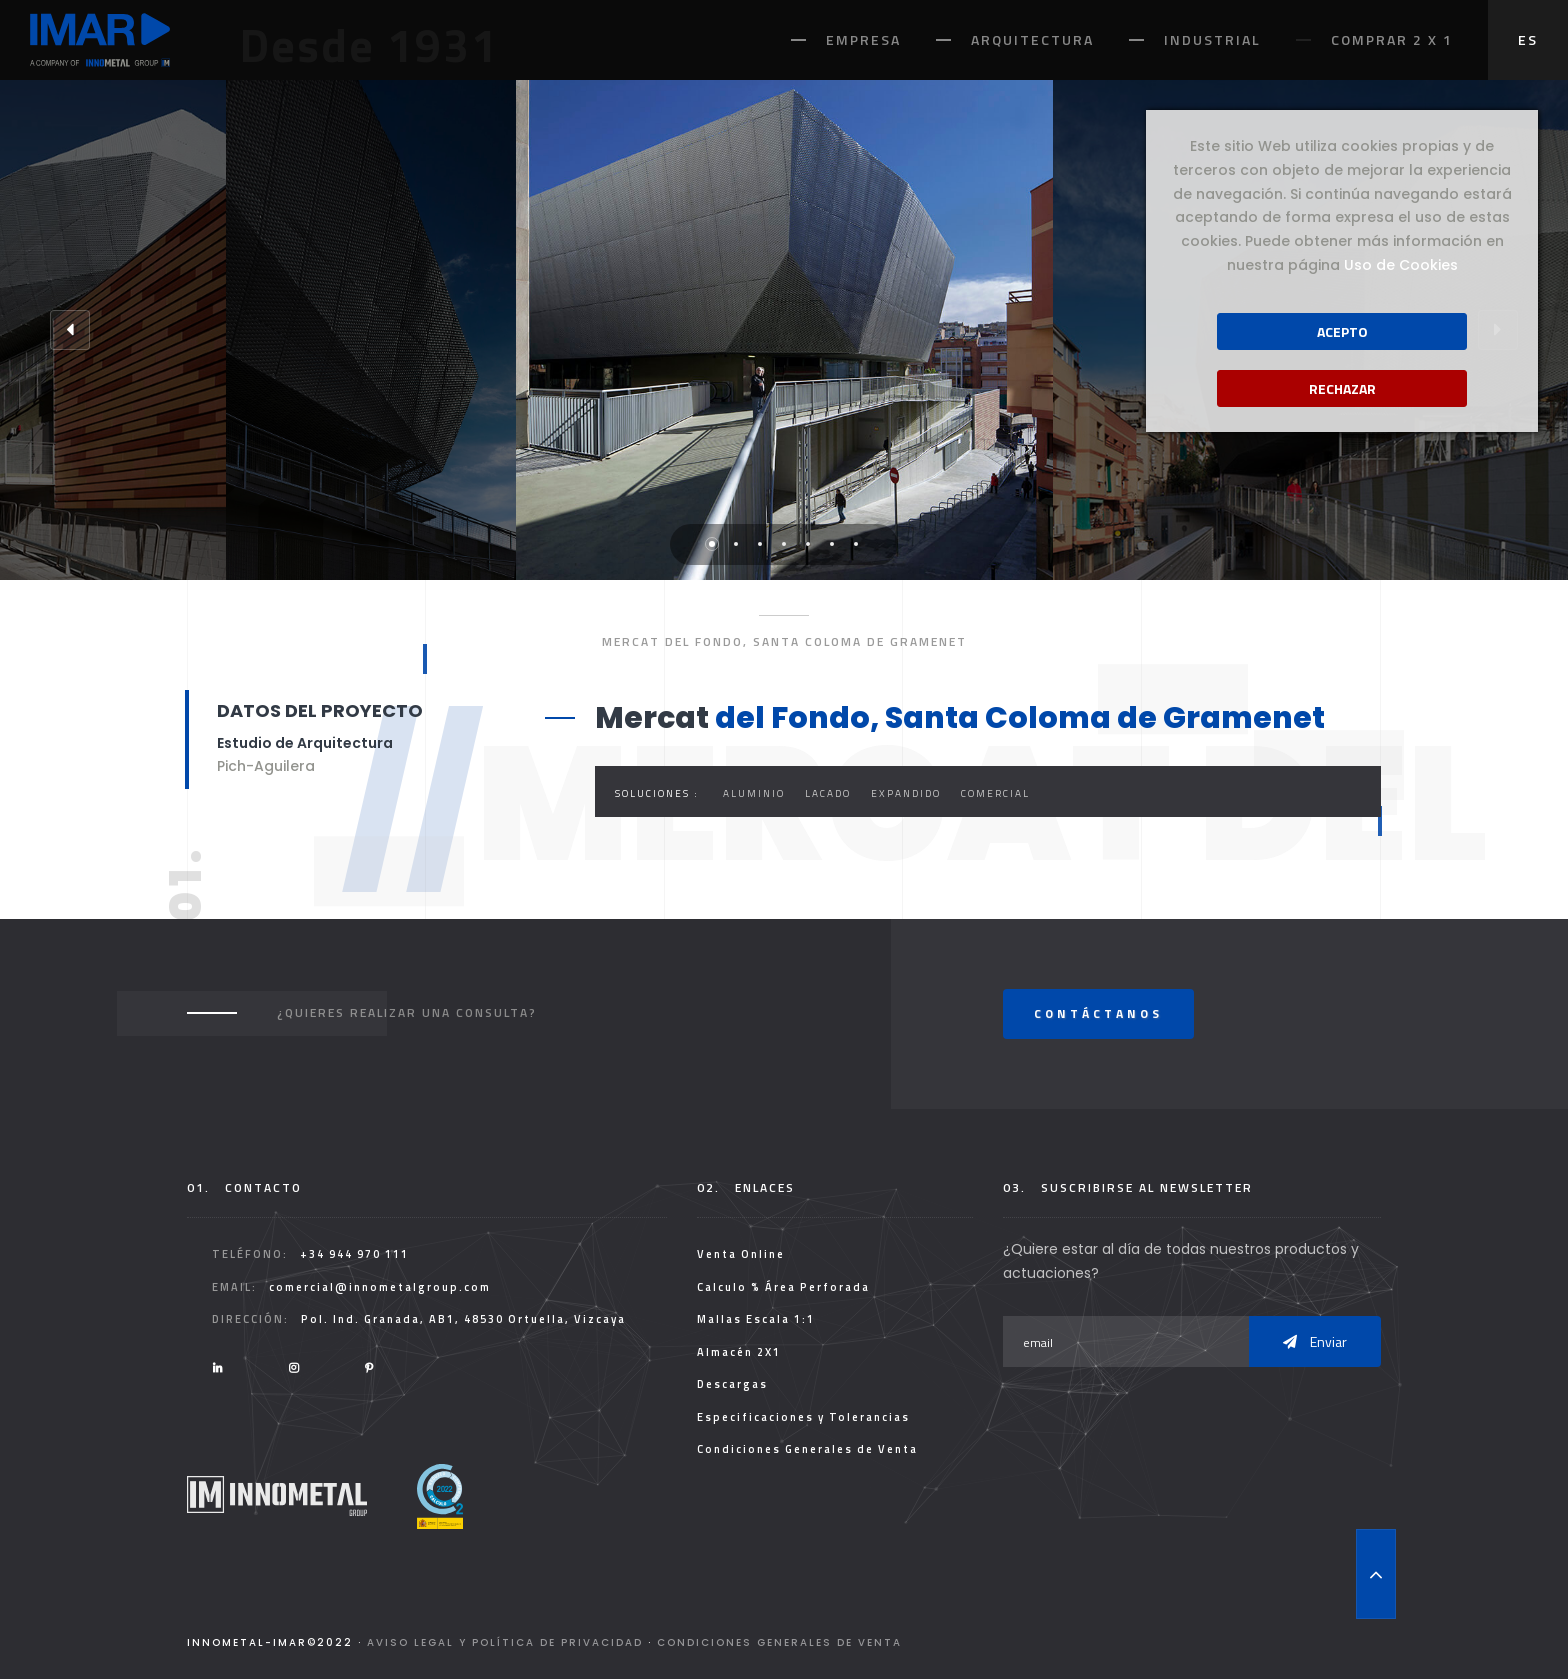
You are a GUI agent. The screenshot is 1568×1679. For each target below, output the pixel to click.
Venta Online (741, 1254)
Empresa (863, 39)
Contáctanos (1098, 1013)
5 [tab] (808, 544)
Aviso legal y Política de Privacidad (505, 1642)
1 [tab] (712, 544)
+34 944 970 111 (354, 1254)
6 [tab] (832, 544)
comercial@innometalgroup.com (380, 1287)
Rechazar (1342, 388)
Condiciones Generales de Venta (807, 1449)
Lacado (828, 793)
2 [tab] (736, 544)
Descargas (732, 1384)
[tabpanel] (784, 330)
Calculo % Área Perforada (783, 1287)
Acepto (1342, 331)
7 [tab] (856, 544)
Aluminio (754, 793)
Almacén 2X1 (739, 1352)
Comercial (995, 793)
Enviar (1315, 1341)
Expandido (906, 793)
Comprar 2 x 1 (1392, 39)
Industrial (1212, 39)
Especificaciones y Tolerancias (803, 1417)
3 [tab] (760, 544)
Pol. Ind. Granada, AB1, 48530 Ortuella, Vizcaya (463, 1319)
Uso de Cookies (1401, 265)
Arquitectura (1032, 39)
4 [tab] (784, 544)
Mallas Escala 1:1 (756, 1319)
